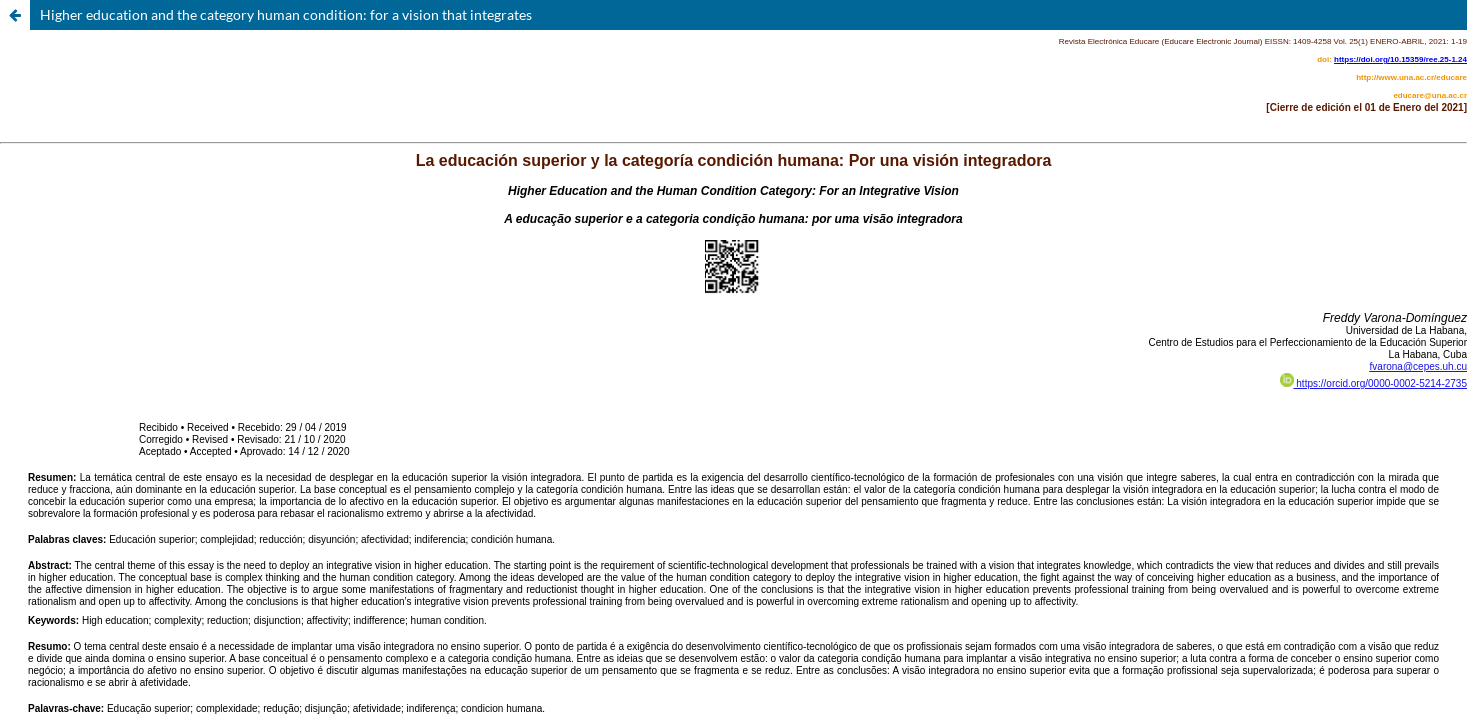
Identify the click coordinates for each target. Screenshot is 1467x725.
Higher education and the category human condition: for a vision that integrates (286, 14)
